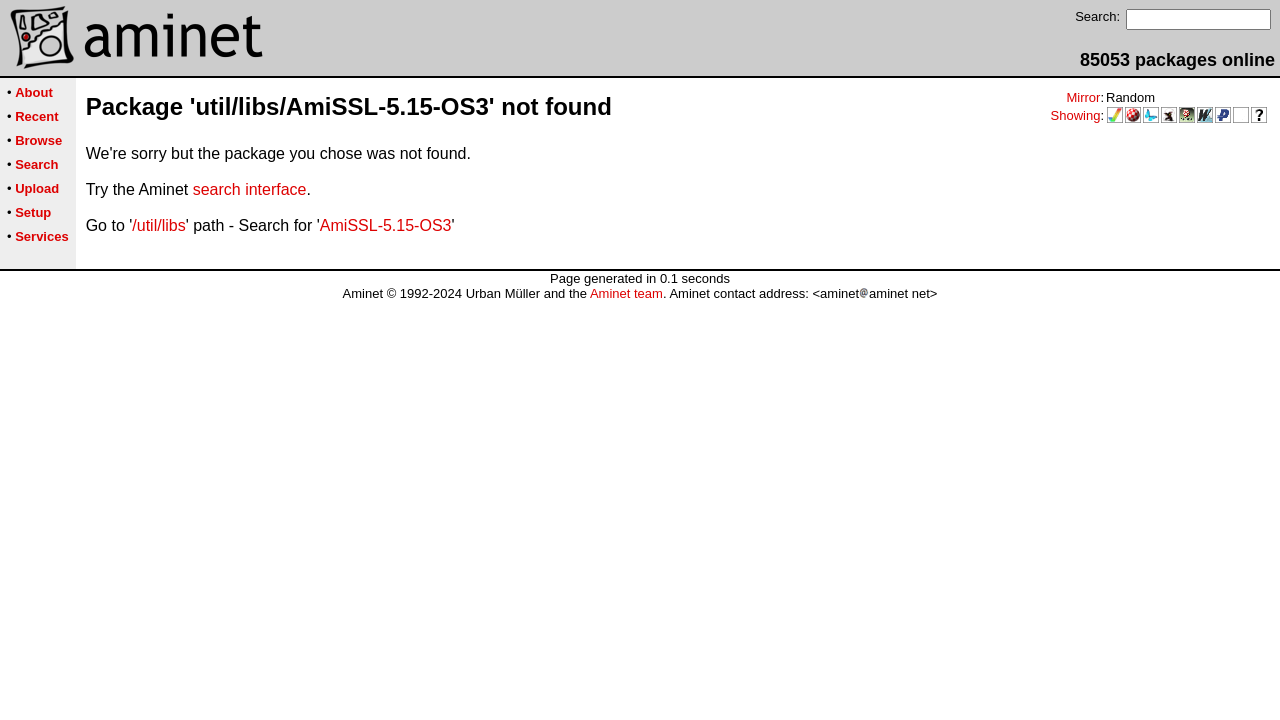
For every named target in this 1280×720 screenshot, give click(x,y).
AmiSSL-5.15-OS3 (386, 225)
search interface (250, 189)
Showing (1076, 115)
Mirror (1083, 97)
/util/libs (158, 225)
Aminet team (626, 293)
